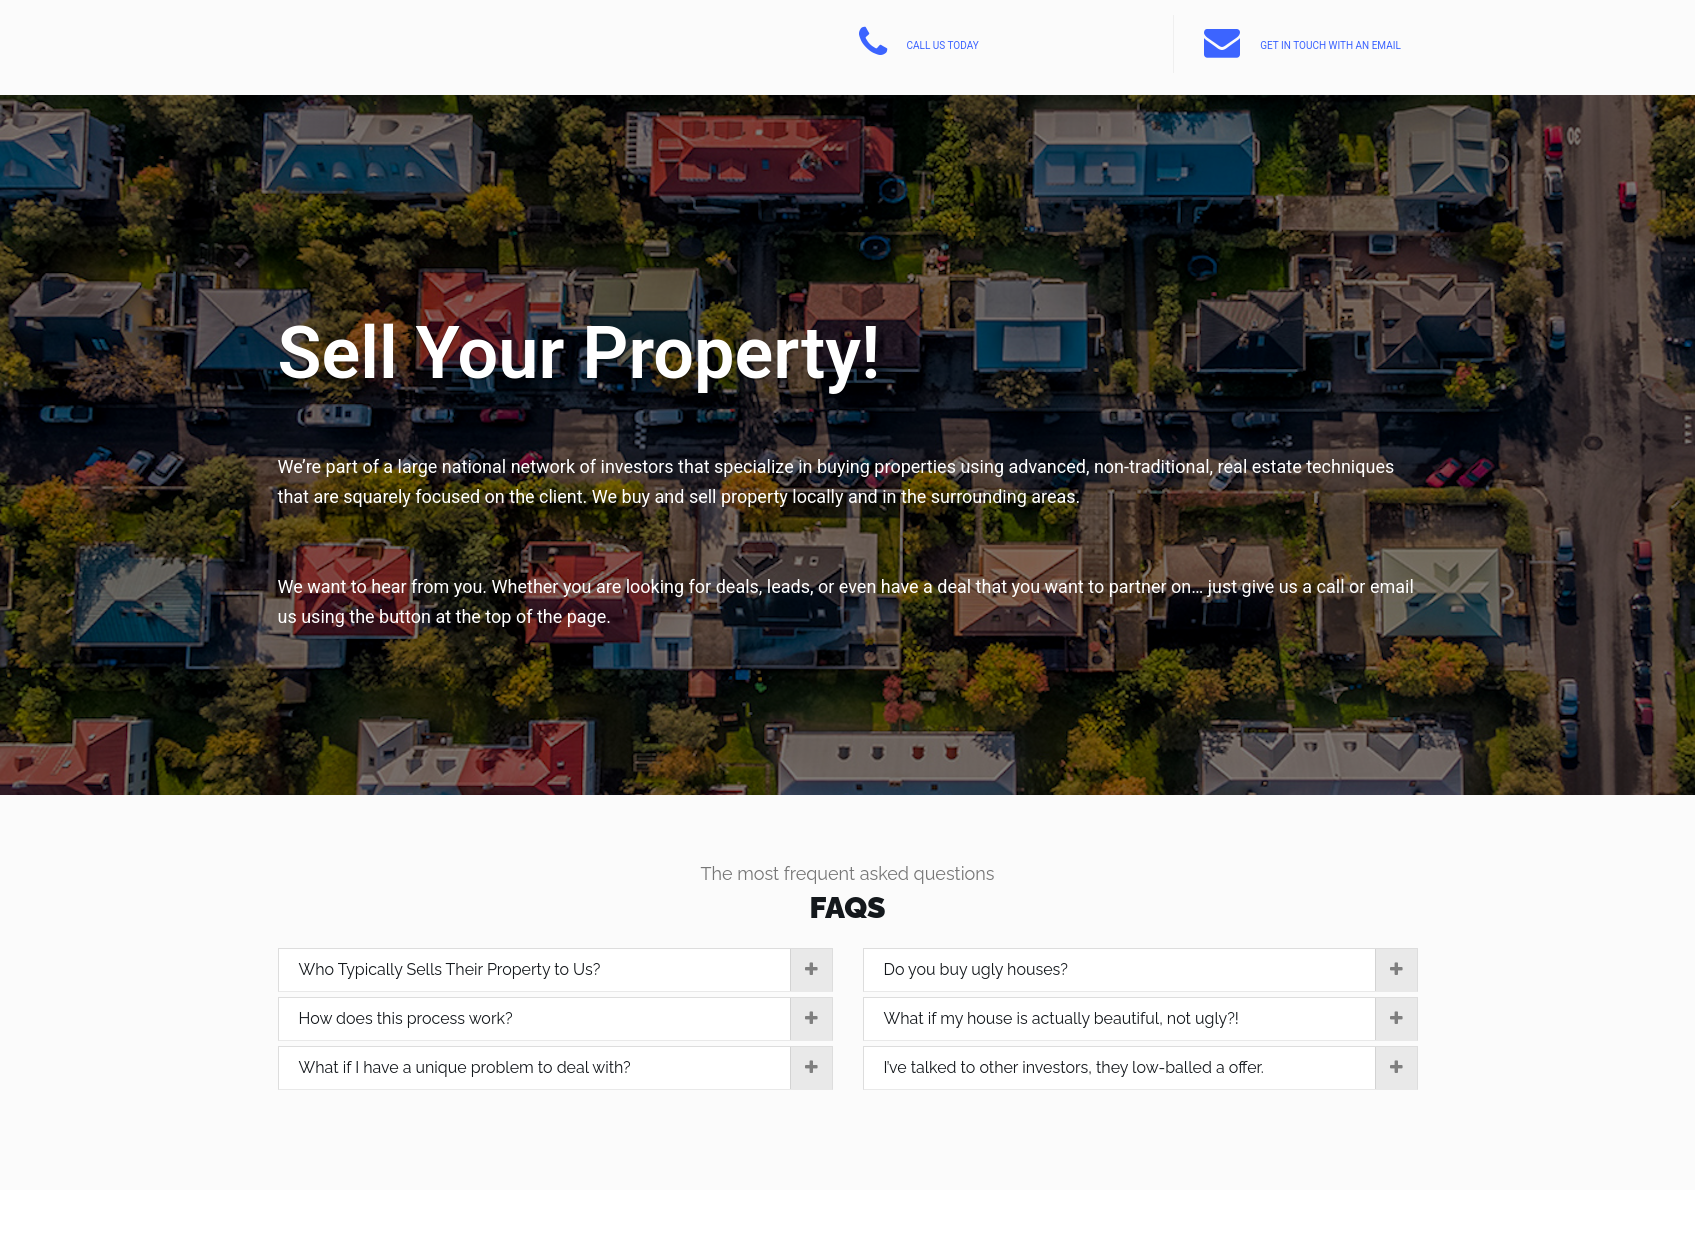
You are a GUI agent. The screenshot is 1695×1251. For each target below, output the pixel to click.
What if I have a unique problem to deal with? (565, 1068)
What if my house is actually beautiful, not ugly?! (1150, 1019)
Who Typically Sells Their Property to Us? (565, 970)
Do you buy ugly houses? (1150, 970)
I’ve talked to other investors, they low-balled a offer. (1150, 1068)
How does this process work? (565, 1019)
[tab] (555, 970)
